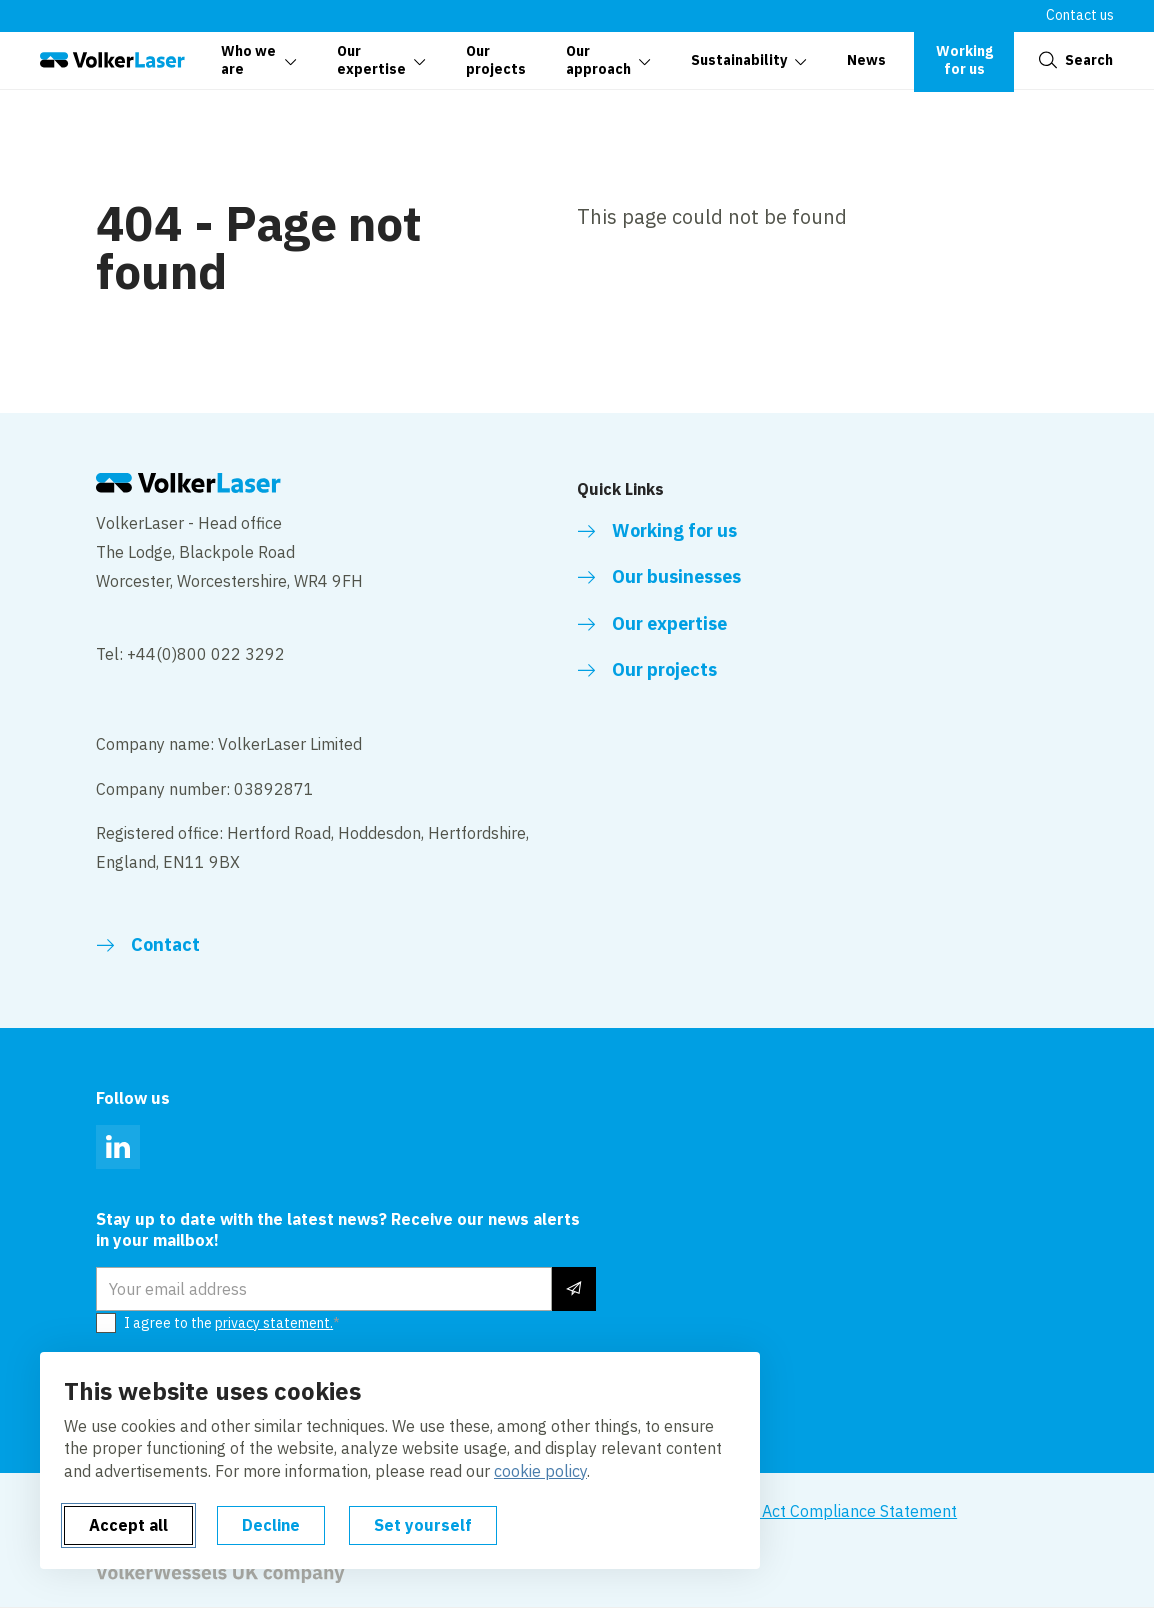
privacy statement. (274, 1323)
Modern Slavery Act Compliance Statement (800, 1511)
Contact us (1080, 15)
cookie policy (540, 1471)
